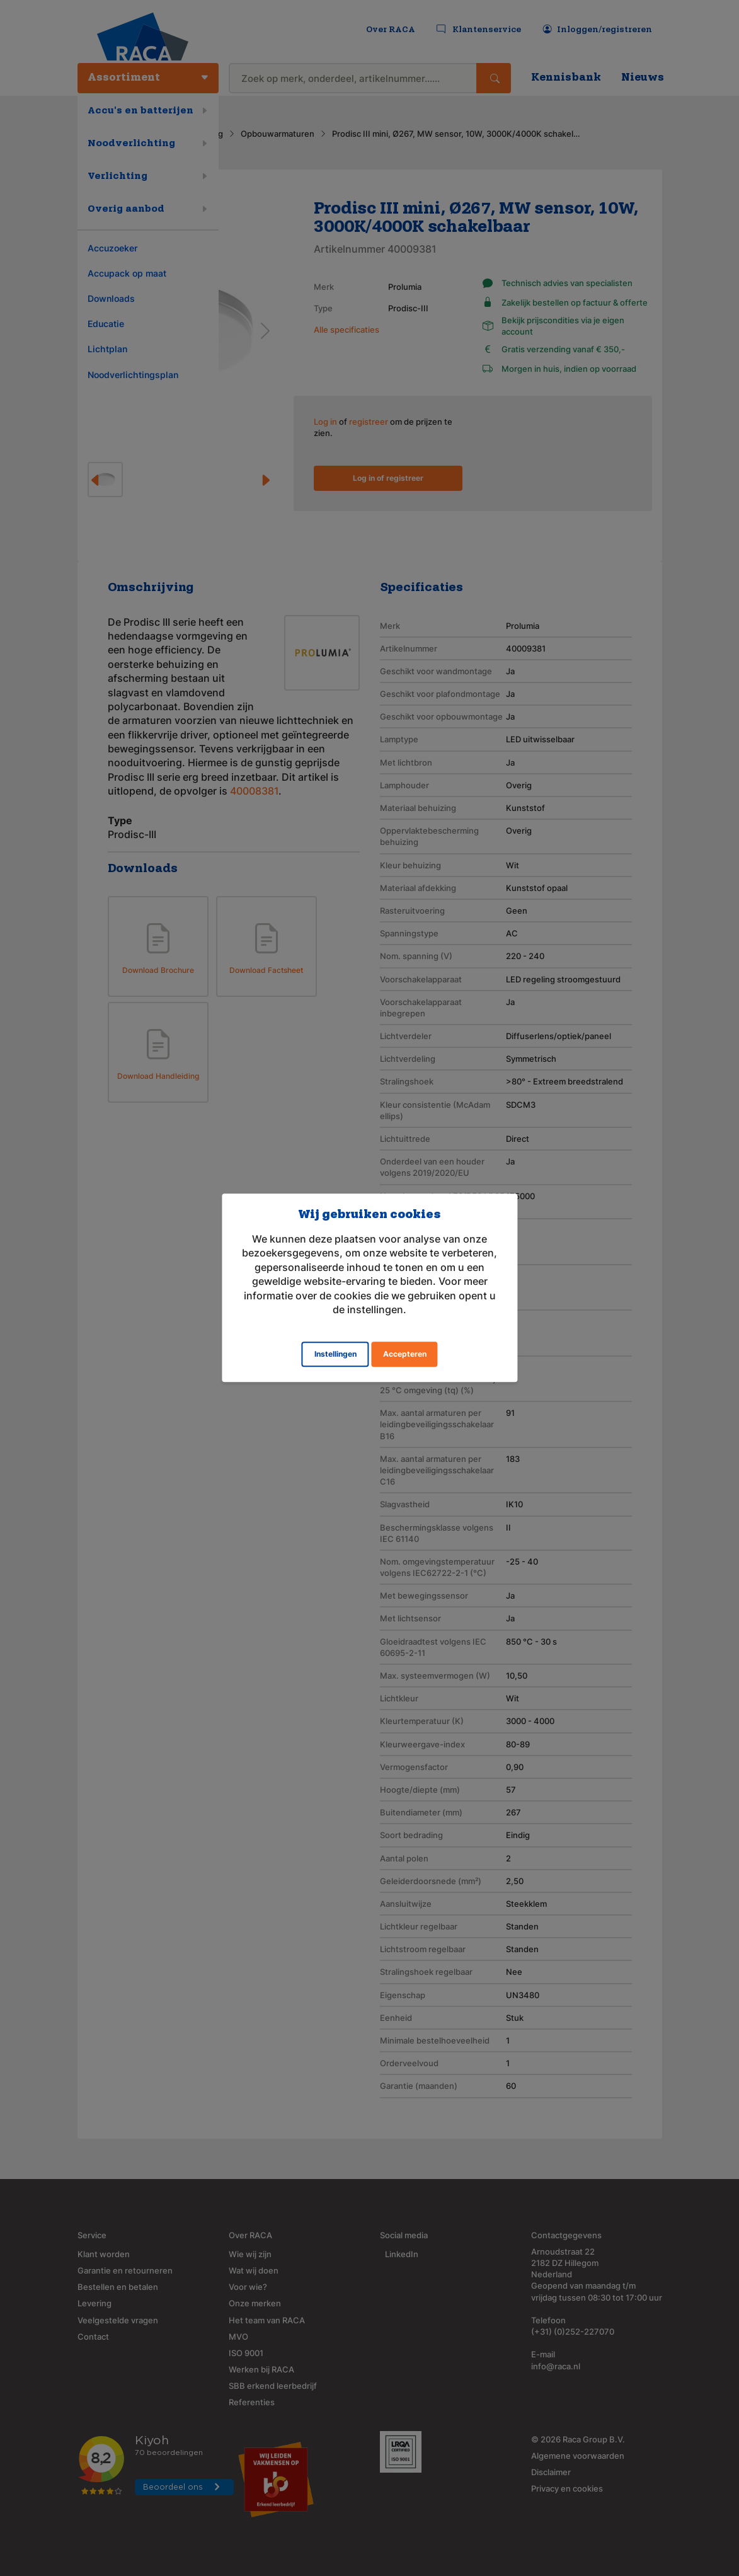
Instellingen (335, 1354)
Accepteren (405, 1354)
